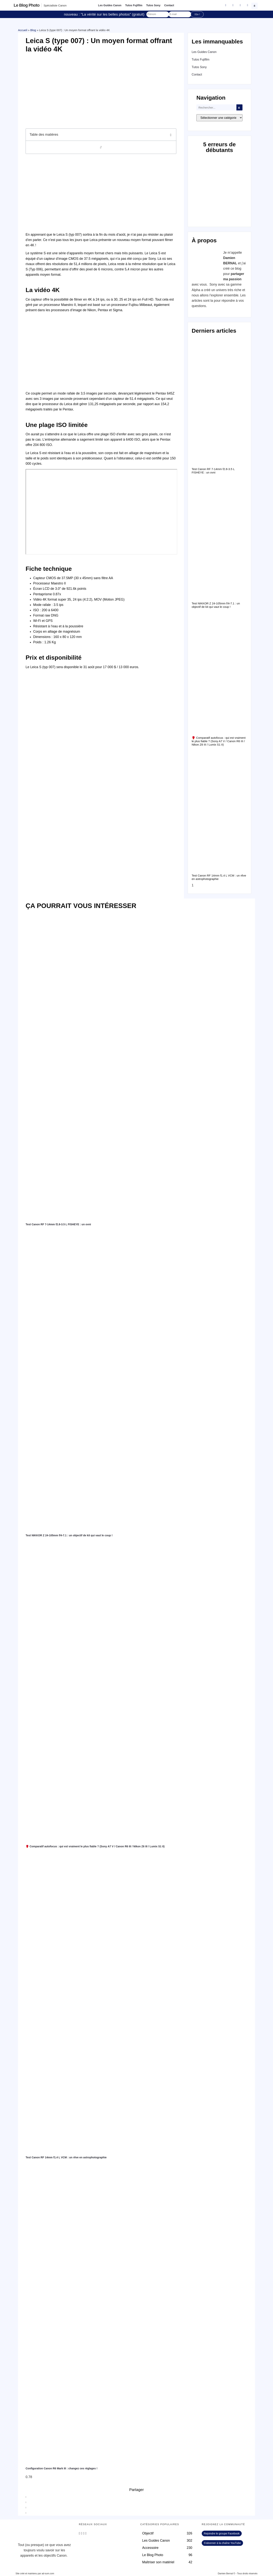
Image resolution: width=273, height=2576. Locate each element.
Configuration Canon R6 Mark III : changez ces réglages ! (61, 2468)
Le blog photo (26, 5)
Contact (169, 5)
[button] (255, 5)
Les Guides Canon (109, 5)
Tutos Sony (153, 5)
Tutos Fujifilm (133, 5)
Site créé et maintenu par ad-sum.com (35, 2573)
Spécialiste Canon (55, 5)
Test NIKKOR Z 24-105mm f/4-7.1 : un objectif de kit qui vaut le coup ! (216, 605)
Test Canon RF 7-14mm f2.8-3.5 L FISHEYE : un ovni (213, 470)
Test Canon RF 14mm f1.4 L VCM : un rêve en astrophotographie (66, 2157)
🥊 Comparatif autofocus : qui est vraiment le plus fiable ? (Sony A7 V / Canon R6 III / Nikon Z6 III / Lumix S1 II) (219, 741)
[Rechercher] (239, 107)
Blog (33, 30)
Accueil (22, 30)
